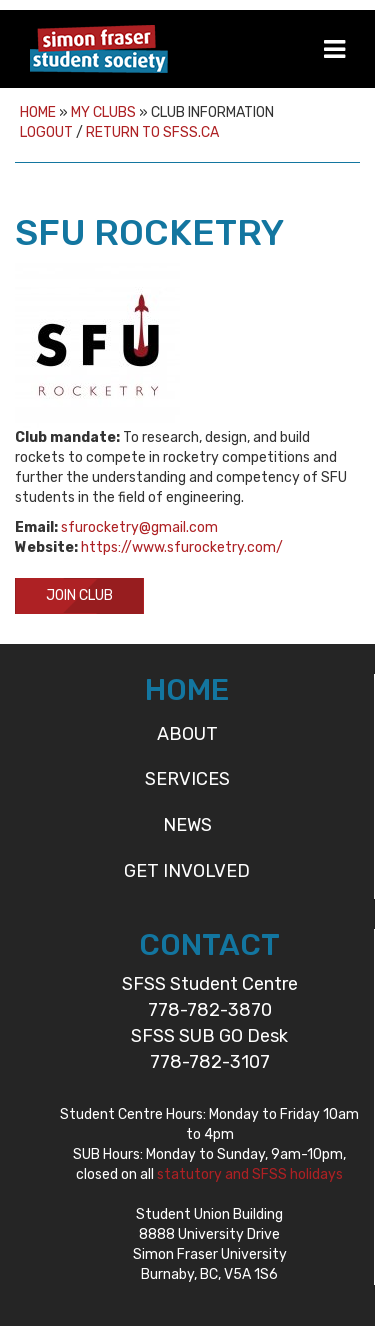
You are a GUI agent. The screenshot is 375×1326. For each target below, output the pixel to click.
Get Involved (187, 871)
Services (187, 779)
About (187, 734)
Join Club (79, 595)
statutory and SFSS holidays (250, 1174)
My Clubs (103, 112)
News (187, 825)
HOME (187, 690)
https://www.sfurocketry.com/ (182, 547)
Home (38, 112)
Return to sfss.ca (152, 132)
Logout (46, 132)
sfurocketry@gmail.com (139, 527)
